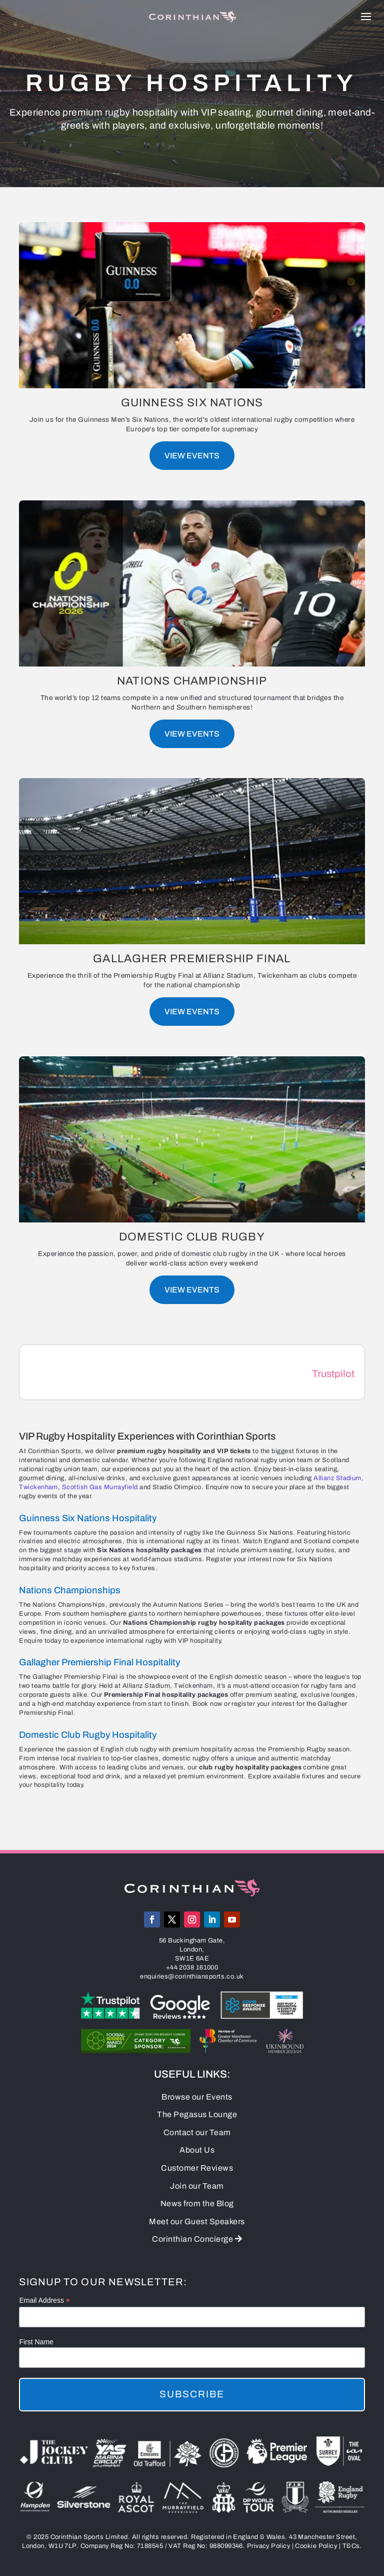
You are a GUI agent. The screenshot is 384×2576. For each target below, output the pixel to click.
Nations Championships (69, 1590)
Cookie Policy (316, 2545)
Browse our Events (197, 2097)
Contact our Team (197, 2132)
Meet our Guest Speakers (197, 2221)
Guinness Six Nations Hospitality (87, 1518)
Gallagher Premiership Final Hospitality (99, 1662)
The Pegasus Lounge (197, 2114)
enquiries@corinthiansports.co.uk (192, 1976)
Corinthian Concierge (197, 2239)
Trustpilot (333, 1373)
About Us (197, 2150)
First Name (36, 2342)
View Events (192, 455)
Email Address (44, 2300)
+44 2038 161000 (192, 1967)
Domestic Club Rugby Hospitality (87, 1735)
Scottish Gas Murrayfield (100, 1487)
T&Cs (351, 2545)
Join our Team (197, 2186)
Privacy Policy (268, 2545)
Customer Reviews (197, 2168)
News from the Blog (197, 2203)
